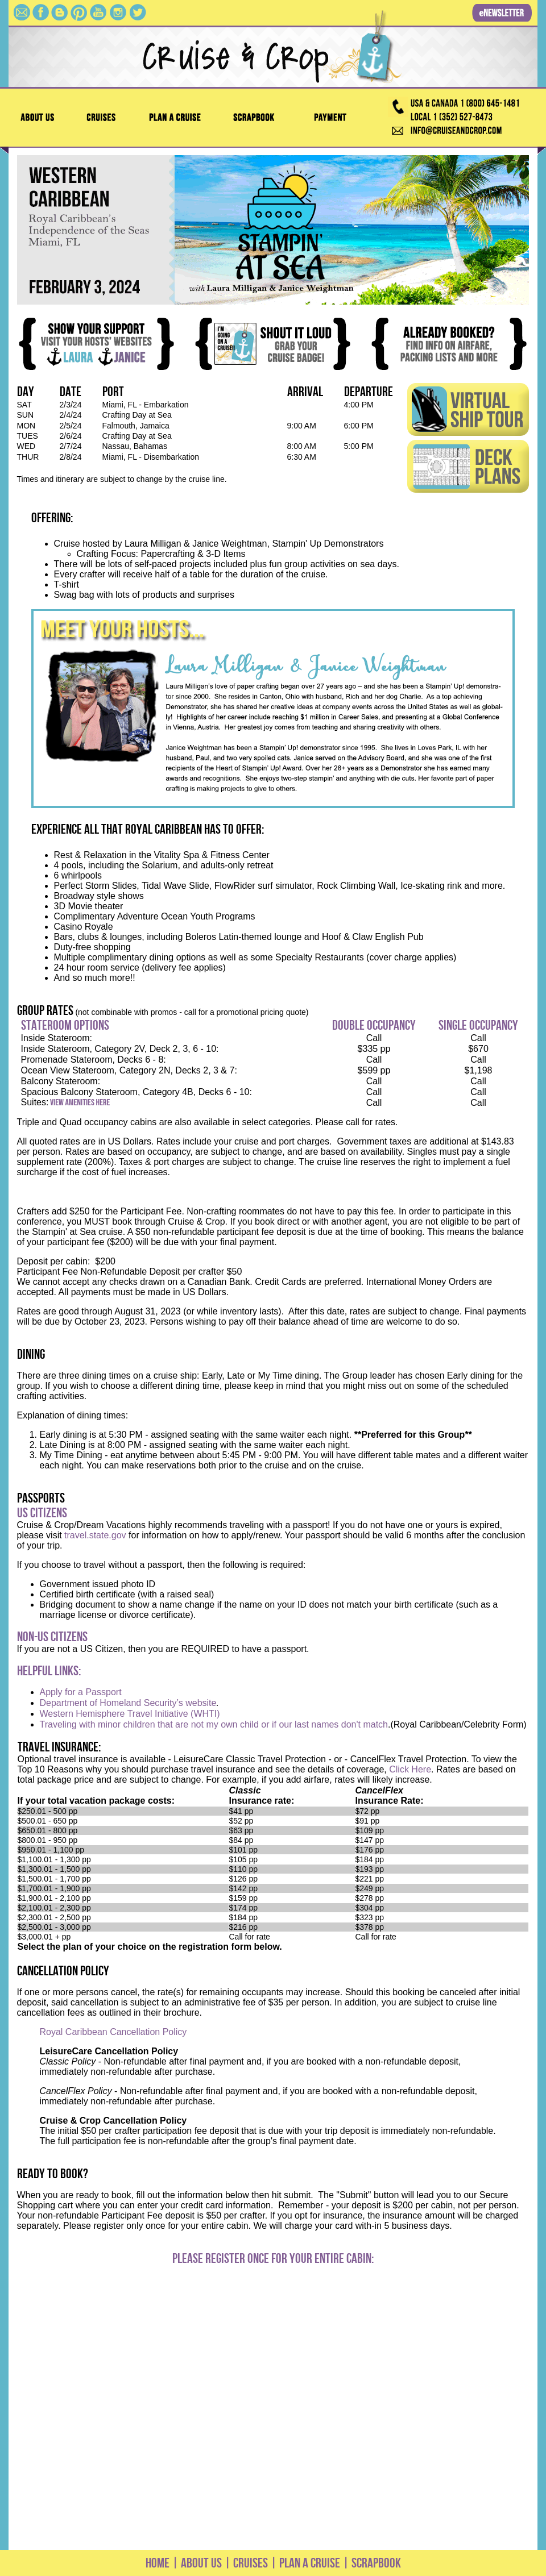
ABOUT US (201, 2563)
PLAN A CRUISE (308, 2563)
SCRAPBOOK (376, 2563)
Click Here (410, 1769)
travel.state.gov (95, 1535)
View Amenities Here (80, 1102)
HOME (157, 2563)
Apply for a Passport (81, 1692)
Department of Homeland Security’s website (128, 1703)
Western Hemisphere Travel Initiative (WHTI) (130, 1713)
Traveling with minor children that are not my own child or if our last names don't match (214, 1724)
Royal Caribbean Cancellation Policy (113, 2032)
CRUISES (249, 2563)
